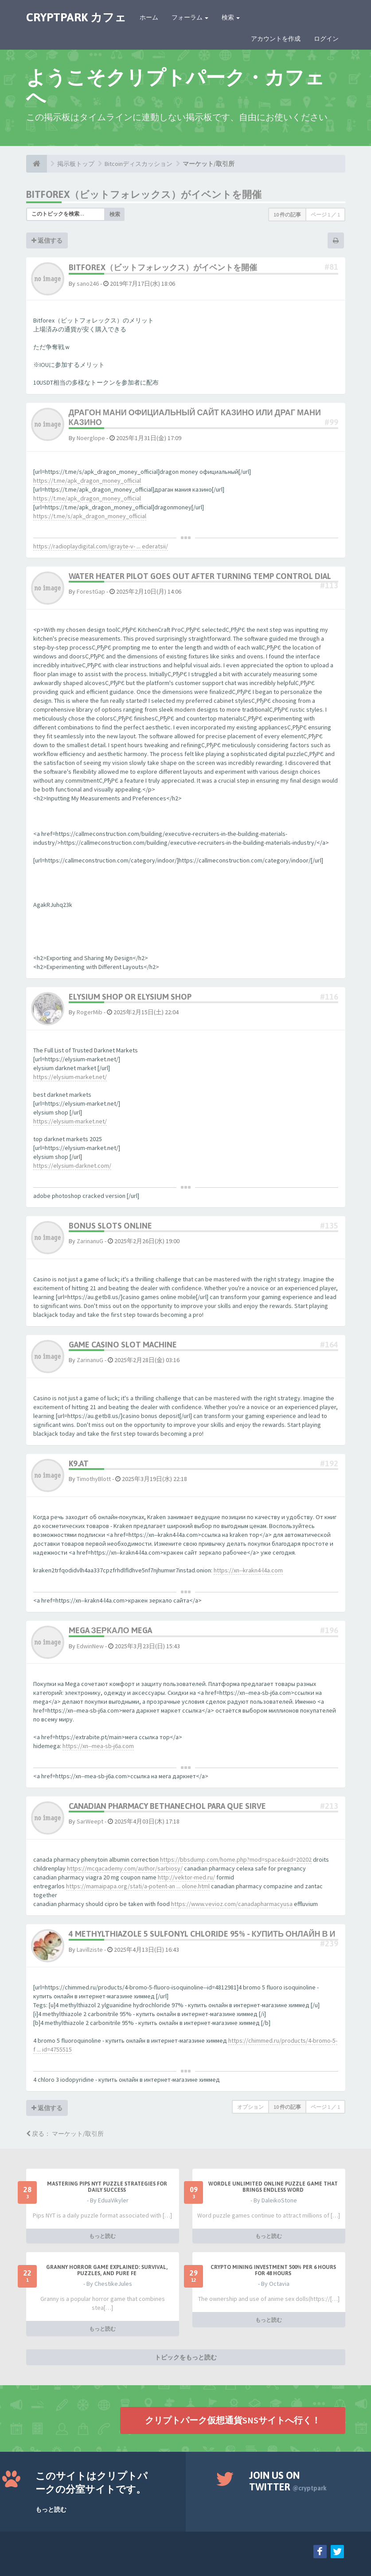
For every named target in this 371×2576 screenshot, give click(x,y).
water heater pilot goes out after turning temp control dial (200, 576)
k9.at (79, 1463)
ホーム (149, 17)
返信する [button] (46, 240)
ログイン (326, 39)
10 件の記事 (287, 214)
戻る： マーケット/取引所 (65, 2134)
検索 (231, 17)
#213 (329, 1806)
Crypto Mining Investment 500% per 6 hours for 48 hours (273, 2270)
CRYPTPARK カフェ (76, 17)
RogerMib (89, 1012)
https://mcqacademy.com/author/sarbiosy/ (125, 1868)
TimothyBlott (94, 1479)
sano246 (88, 284)
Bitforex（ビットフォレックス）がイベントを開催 (144, 194)
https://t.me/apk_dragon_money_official (87, 480)
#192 (329, 1463)
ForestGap (91, 591)
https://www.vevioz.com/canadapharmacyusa (232, 1904)
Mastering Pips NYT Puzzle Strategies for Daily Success (107, 2187)
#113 (329, 585)
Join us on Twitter (288, 2481)
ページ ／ (325, 214)
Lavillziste (90, 1950)
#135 (329, 1225)
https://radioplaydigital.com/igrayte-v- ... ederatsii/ (100, 546)
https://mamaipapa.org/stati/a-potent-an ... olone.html (138, 1886)
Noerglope (91, 438)
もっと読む (102, 2236)
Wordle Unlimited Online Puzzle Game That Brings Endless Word (273, 2187)
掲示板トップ (75, 164)
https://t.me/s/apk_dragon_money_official (89, 516)
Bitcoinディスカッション (138, 164)
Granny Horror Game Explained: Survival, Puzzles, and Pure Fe (107, 2270)
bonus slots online (110, 1225)
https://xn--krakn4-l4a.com (248, 1570)
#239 (329, 1943)
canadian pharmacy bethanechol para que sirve (167, 1806)
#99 (331, 422)
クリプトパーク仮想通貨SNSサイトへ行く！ (232, 2420)
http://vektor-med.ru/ (186, 1877)
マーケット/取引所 (208, 164)
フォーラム (190, 17)
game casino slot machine (123, 1344)
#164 (329, 1344)
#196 (329, 1630)
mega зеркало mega (110, 1630)
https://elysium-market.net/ (70, 1077)
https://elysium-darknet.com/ (72, 1166)
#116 (329, 996)
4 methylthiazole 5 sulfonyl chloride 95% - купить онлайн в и (202, 1933)
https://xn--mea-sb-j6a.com (98, 1746)
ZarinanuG (90, 1241)
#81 (331, 267)
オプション (250, 2106)
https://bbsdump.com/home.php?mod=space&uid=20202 (236, 1859)
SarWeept (90, 1821)
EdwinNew (90, 1646)
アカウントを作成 (276, 39)
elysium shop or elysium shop (130, 996)
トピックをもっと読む (186, 2357)
